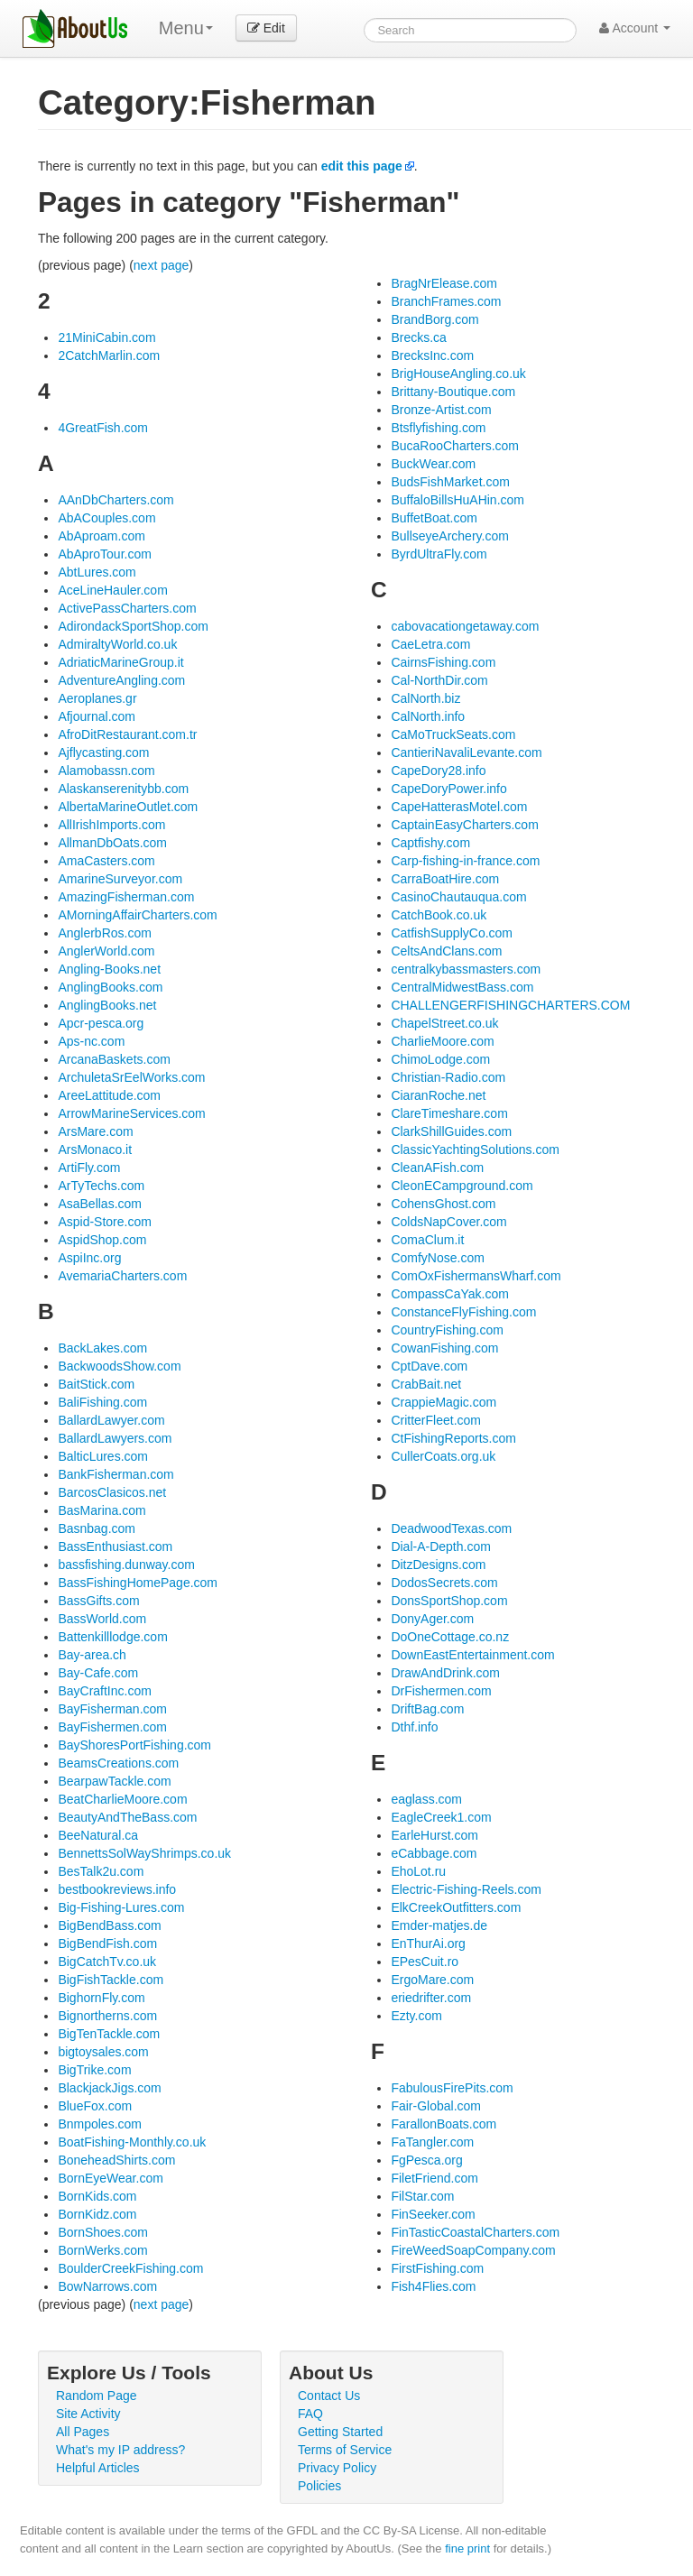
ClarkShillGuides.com (451, 1131)
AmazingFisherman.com (126, 897)
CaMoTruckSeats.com (453, 734)
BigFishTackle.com (110, 1979)
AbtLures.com (96, 572)
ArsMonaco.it (95, 1149)
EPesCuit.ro (424, 1961)
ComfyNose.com (437, 1258)
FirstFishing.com (437, 2268)
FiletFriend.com (434, 2178)
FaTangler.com (432, 2142)
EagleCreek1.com (441, 1817)
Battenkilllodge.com (112, 1637)
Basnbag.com (96, 1528)
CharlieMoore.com (442, 1041)
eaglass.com (426, 1799)
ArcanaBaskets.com (114, 1059)
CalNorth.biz (425, 698)
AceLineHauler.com (112, 590)
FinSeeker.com (433, 2214)
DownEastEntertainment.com (472, 1655)
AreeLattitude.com (109, 1095)
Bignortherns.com (107, 2015)
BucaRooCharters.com (455, 446)
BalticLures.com (103, 1456)
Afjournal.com (96, 716)
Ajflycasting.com (103, 752)
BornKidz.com (97, 2214)
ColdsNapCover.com (448, 1221)
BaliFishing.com (102, 1402)
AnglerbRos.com (105, 933)
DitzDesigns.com (438, 1564)
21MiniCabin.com (106, 337)
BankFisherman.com (115, 1474)
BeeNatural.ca (98, 1835)
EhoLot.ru (418, 1871)
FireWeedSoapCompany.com (473, 2250)
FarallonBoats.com (443, 2124)
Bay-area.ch (91, 1655)
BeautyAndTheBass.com (127, 1817)
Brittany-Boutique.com (453, 391)
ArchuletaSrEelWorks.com (131, 1077)
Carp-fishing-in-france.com (465, 861)
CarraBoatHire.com (445, 879)
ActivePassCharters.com (127, 608)
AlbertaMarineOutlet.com (128, 806)
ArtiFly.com (89, 1167)
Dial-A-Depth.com (440, 1546)
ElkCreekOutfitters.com (456, 1907)
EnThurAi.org (428, 1943)
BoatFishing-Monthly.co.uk (132, 2142)
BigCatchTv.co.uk (107, 1961)
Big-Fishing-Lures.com (121, 1907)
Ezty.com (416, 2015)
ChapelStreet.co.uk (444, 1023)
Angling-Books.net (109, 969)
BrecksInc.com (432, 355)
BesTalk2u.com (100, 1871)
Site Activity (88, 2413)
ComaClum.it (427, 1240)
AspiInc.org (89, 1258)
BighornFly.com (101, 1997)
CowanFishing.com (444, 1348)
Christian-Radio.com (448, 1077)
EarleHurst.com (434, 1835)
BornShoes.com (103, 2232)
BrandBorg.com (434, 319)
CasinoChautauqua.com (458, 897)
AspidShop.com (102, 1240)
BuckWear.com (433, 464)
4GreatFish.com (103, 427)
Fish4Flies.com (433, 2286)
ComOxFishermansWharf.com (475, 1276)
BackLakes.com (102, 1348)
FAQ (310, 2413)
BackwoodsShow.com (119, 1366)
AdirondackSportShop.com (133, 626)
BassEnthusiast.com (115, 1546)
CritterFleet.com (436, 1420)
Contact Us (329, 2395)
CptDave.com (429, 1366)
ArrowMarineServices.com (131, 1113)
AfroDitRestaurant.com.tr (127, 734)
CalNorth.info (428, 716)
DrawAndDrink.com (445, 1673)
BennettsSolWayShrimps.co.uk (144, 1853)
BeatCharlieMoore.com (122, 1799)
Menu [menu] (186, 28)
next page (161, 265)
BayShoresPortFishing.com (134, 1745)
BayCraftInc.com (104, 1691)
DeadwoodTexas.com (451, 1528)
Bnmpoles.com (100, 2124)
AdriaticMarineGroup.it (120, 662)
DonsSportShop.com (449, 1600)
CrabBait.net (426, 1384)
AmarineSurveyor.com (120, 879)
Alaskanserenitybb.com (123, 788)
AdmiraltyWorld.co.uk (117, 644)
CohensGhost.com (443, 1203)
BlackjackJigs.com (109, 2088)
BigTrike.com (94, 2070)
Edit (266, 28)
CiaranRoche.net (438, 1095)
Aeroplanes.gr (97, 698)
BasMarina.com (101, 1510)
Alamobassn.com (106, 770)
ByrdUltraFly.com (438, 554)
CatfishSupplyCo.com (452, 933)
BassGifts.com (98, 1600)
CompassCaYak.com (449, 1294)
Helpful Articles (98, 2468)
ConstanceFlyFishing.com (463, 1312)
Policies (319, 2486)
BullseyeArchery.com (449, 536)
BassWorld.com (102, 1618)
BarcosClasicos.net (112, 1492)
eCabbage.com (433, 1853)
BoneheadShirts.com (116, 2160)
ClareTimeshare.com (449, 1113)
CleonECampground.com (461, 1185)
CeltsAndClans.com (446, 951)
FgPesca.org (426, 2160)
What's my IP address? (120, 2449)
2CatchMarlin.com (109, 355)
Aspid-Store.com (104, 1221)
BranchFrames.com (446, 301)
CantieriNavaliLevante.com (466, 752)
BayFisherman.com (112, 1709)
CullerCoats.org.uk (443, 1456)
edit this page (361, 166)
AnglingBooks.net (107, 1005)
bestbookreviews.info (117, 1889)
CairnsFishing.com (443, 662)
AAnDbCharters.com (115, 500)
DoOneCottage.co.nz (450, 1637)
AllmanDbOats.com (112, 843)
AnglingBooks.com (110, 987)
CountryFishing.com (447, 1330)
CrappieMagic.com (443, 1402)
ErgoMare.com (432, 1979)
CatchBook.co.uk (438, 915)
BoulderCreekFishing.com (130, 2268)
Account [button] (634, 28)
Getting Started (340, 2431)
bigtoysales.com (103, 2052)
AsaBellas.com (100, 1203)
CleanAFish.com (437, 1167)
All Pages (82, 2431)
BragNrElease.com (444, 283)
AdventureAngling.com (121, 680)
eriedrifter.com (431, 1997)
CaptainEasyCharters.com (464, 824)
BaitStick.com (96, 1384)
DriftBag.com (427, 1709)
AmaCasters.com (106, 861)
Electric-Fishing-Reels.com (466, 1889)
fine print (467, 2548)
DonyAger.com (432, 1618)
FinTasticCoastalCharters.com (475, 2232)
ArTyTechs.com (101, 1185)
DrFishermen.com (441, 1691)
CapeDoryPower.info (448, 788)
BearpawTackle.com (114, 1781)
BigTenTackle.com (109, 2034)
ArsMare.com (95, 1131)
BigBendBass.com (109, 1925)
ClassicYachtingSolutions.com (475, 1149)
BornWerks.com (102, 2250)
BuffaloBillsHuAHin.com (457, 500)
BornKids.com (97, 2196)
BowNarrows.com (107, 2286)
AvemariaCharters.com (122, 1276)
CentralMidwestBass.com (462, 987)
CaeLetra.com (430, 644)
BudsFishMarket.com (450, 482)
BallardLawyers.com (114, 1438)
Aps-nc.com (91, 1041)
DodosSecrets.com (444, 1582)
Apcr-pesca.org (100, 1023)
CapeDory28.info (438, 770)
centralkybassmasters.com (466, 969)
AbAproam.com (101, 536)
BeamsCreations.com (118, 1763)
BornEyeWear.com (110, 2178)
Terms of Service (345, 2449)
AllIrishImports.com (111, 824)
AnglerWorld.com (106, 951)
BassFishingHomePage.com (137, 1582)
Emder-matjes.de (439, 1925)
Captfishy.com (430, 843)
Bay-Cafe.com (98, 1673)
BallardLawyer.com (111, 1420)
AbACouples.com (106, 518)
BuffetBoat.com (433, 518)
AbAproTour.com (105, 554)
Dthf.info (414, 1727)
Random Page (96, 2395)
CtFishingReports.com (453, 1438)
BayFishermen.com (112, 1727)
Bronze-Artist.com (441, 409)
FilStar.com (422, 2196)
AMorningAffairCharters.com (137, 915)
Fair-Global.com (436, 2106)
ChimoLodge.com (440, 1059)
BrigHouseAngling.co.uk (458, 373)
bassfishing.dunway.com (126, 1564)
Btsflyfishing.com (438, 427)
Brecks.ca (418, 337)
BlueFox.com (95, 2106)
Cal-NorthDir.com (439, 680)
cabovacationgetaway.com (465, 626)
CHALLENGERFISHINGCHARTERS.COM (510, 1005)
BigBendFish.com (107, 1943)
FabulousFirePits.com (452, 2088)
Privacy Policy (337, 2468)
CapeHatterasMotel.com (459, 806)
